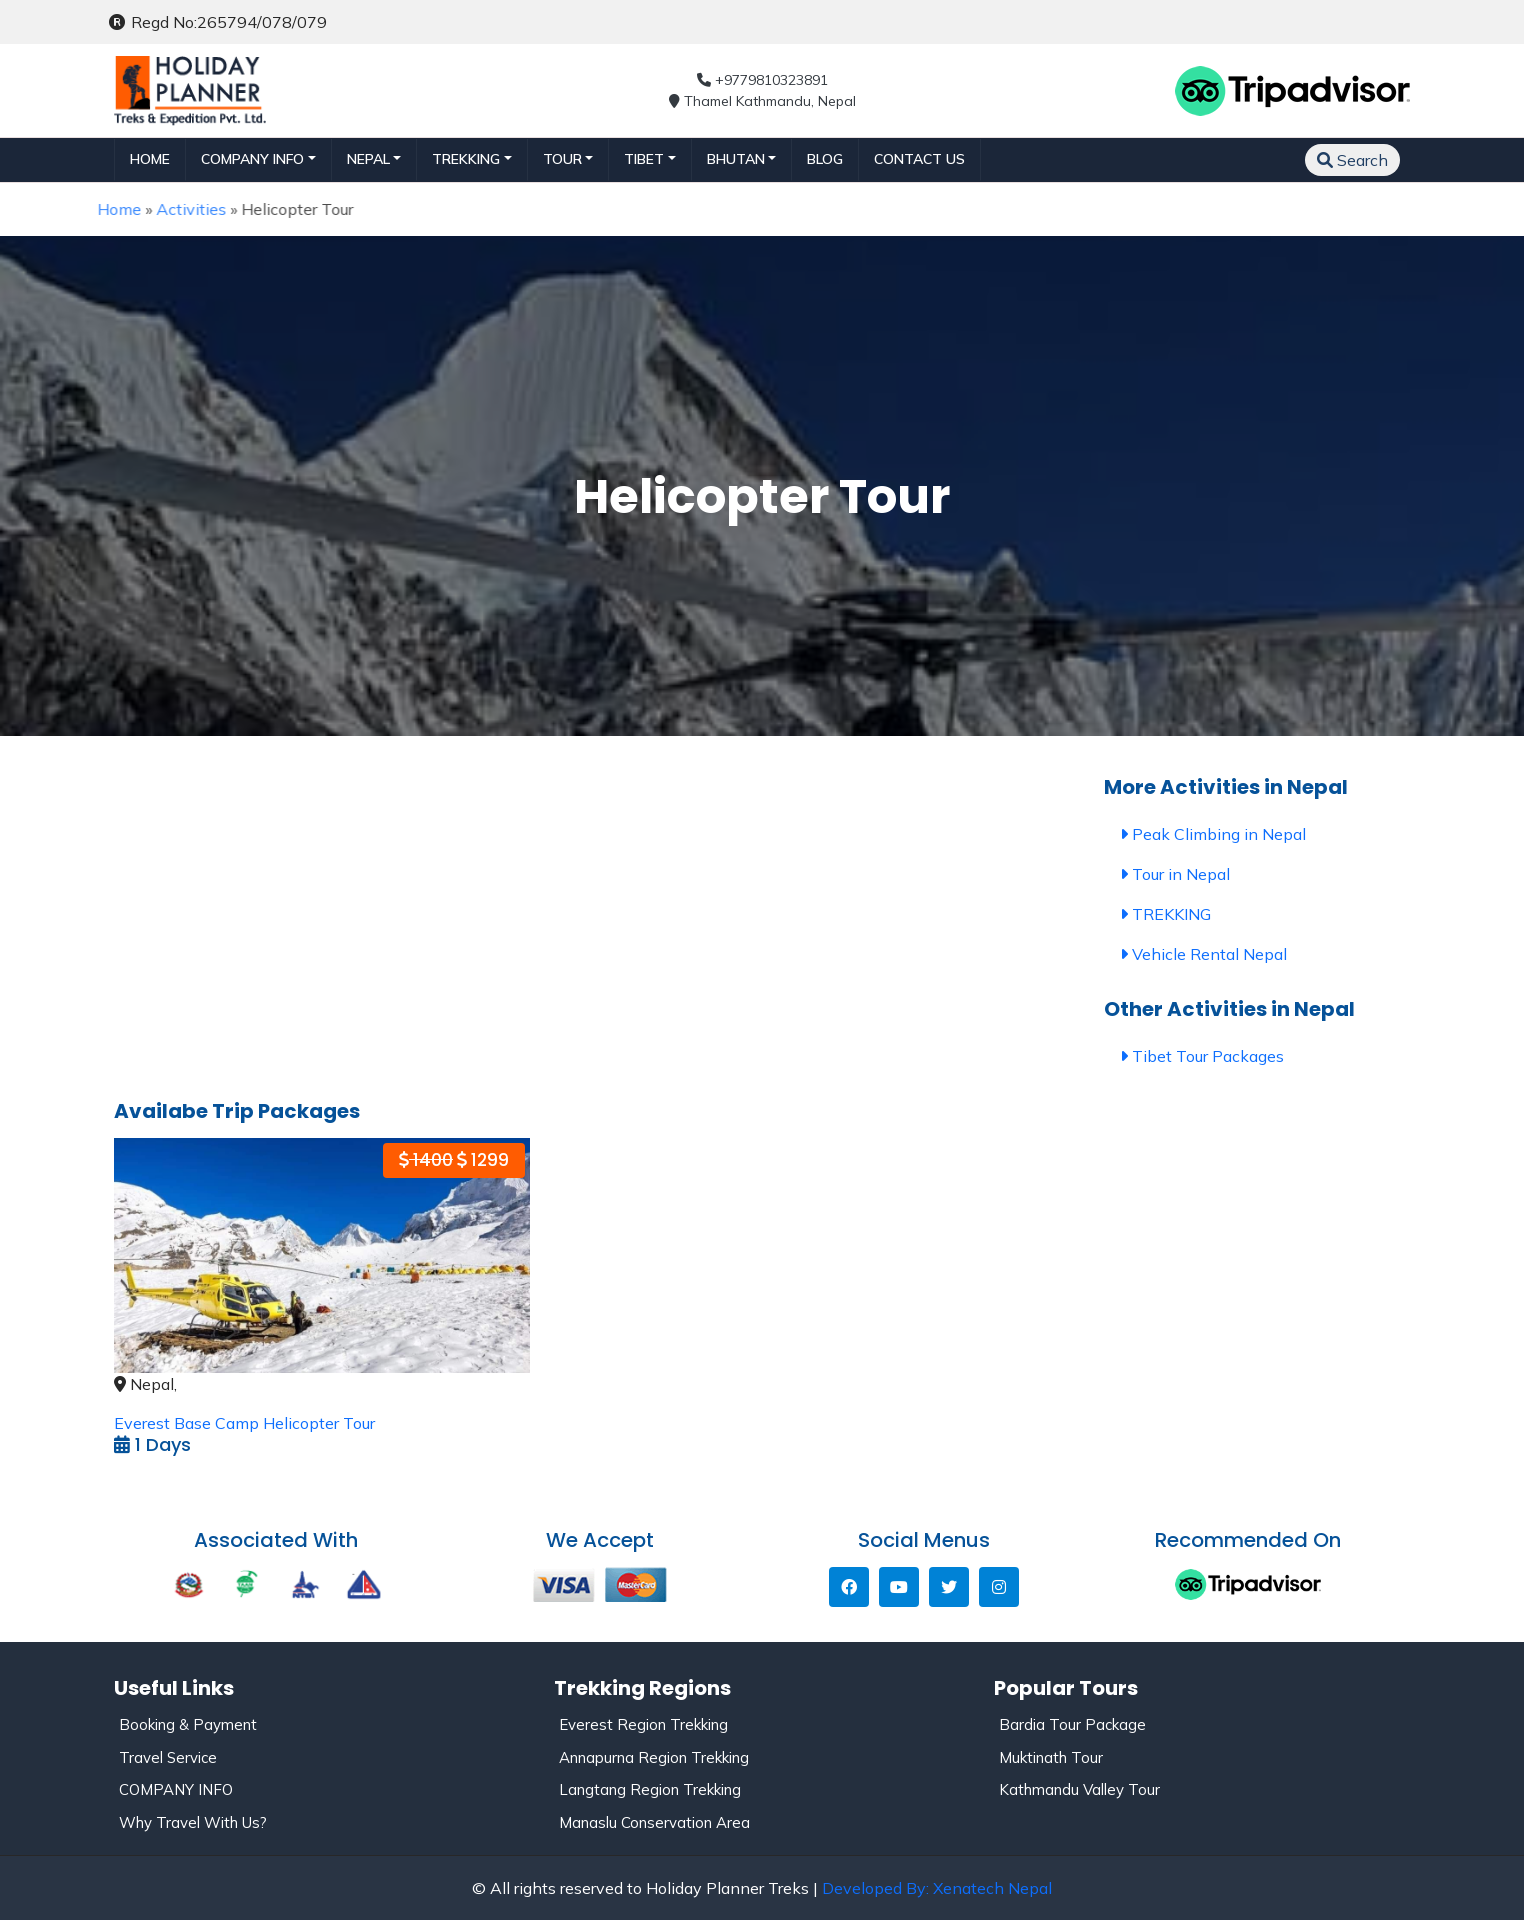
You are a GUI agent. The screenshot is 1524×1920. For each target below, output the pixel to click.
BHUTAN (736, 159)
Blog (825, 159)
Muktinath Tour (1051, 1757)
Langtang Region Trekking (650, 1789)
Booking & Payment (188, 1724)
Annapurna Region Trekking (654, 1757)
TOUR (562, 159)
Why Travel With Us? (193, 1822)
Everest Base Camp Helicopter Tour (244, 1423)
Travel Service (168, 1757)
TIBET (644, 159)
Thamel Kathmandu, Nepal (762, 101)
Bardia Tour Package (1072, 1724)
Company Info (252, 159)
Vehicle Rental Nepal (1203, 954)
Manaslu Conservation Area (654, 1822)
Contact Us (919, 159)
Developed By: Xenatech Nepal (937, 1888)
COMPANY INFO (176, 1789)
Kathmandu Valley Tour (1079, 1789)
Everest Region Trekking (643, 1724)
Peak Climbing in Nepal (1213, 834)
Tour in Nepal (1175, 874)
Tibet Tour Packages (1202, 1056)
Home (150, 159)
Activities (152, 209)
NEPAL (368, 159)
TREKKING (466, 159)
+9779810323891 (762, 80)
